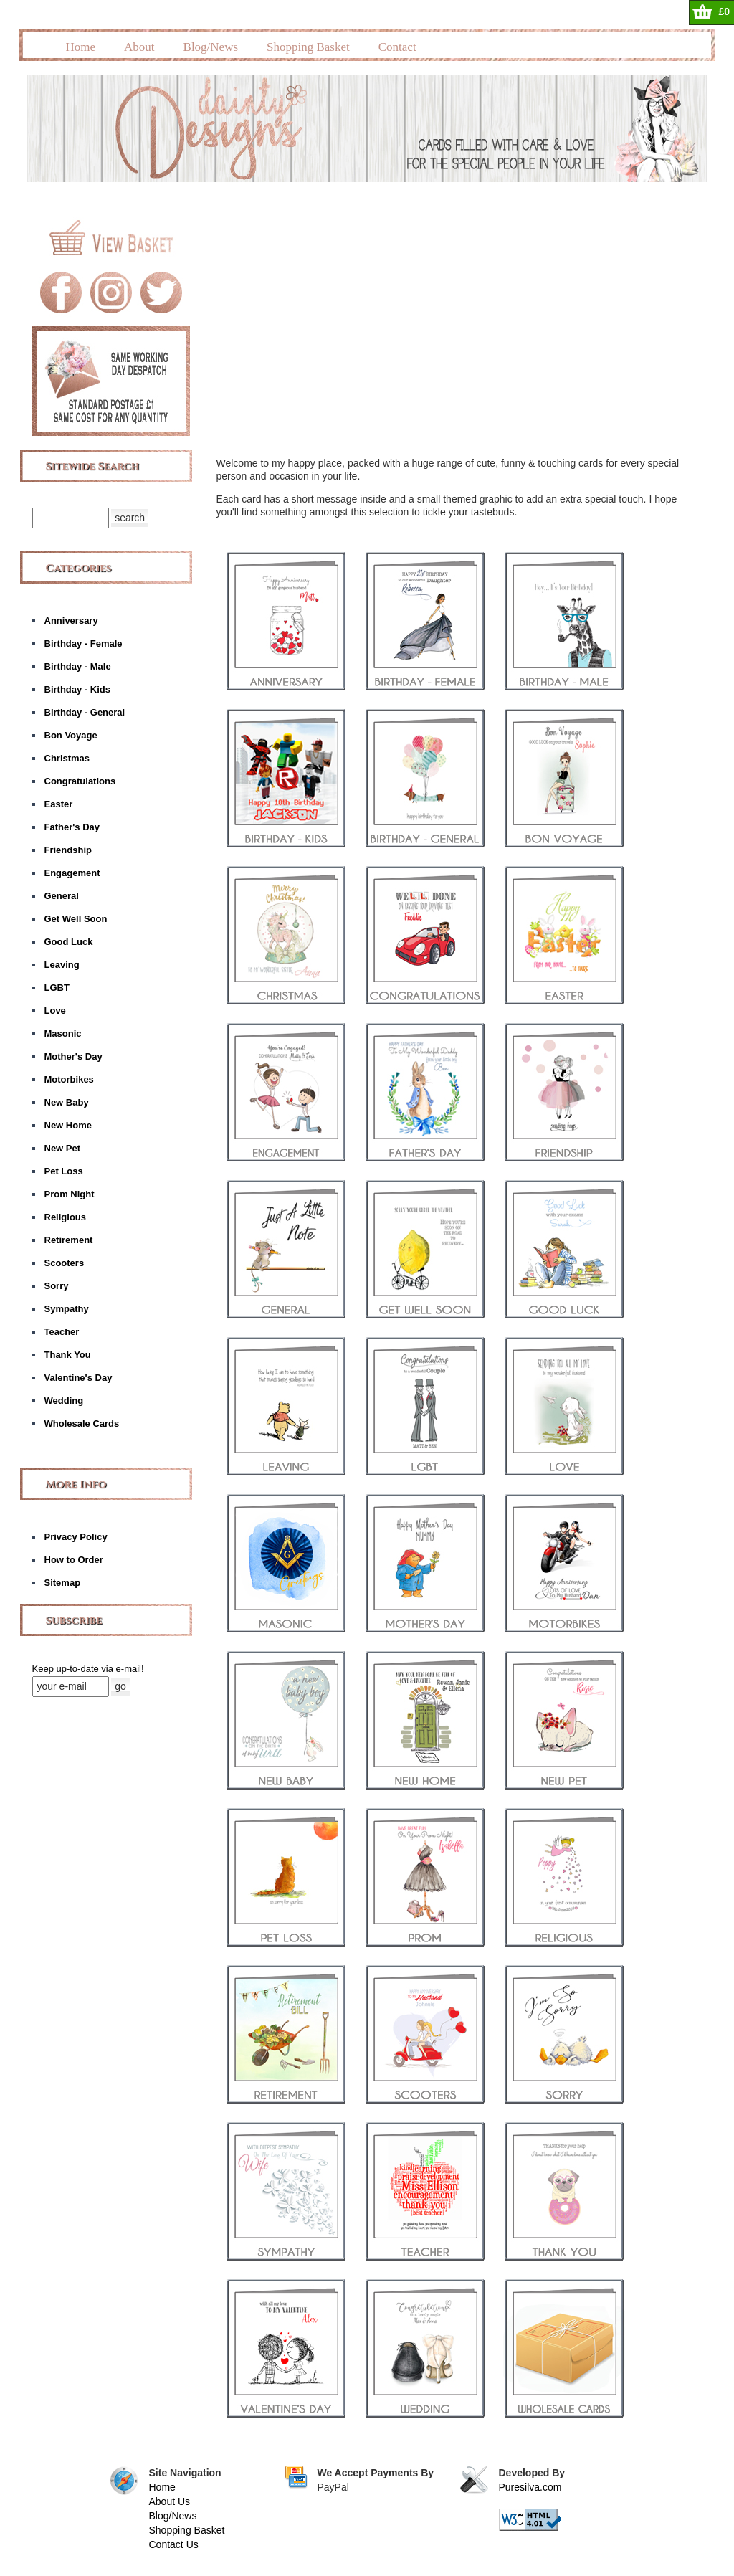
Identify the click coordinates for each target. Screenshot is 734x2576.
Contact (397, 47)
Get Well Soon (76, 918)
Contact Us (174, 2544)
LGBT (57, 987)
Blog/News (211, 47)
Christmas (67, 758)
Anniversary (71, 620)
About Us (170, 2501)
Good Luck (68, 941)
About (139, 47)
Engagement (72, 873)
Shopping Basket (308, 47)
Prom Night (69, 1194)
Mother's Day (73, 1056)
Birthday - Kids (77, 689)
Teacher (62, 1331)
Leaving (62, 964)
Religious (65, 1217)
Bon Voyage (70, 735)
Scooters (64, 1263)
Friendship (68, 850)
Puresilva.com (530, 2487)
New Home (68, 1125)
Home (81, 47)
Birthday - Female (83, 643)
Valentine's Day (78, 1377)
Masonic (63, 1033)
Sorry (56, 1285)
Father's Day (72, 827)
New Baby (66, 1102)
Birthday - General (84, 712)
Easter (58, 804)
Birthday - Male (77, 666)
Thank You (67, 1354)
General (61, 895)
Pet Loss (63, 1171)
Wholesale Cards (82, 1423)
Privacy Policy (76, 1536)
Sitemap (62, 1582)
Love (55, 1010)
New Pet (62, 1148)
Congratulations (80, 781)
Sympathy (66, 1308)
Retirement (68, 1240)
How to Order (73, 1559)
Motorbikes (69, 1079)
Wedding (64, 1400)
